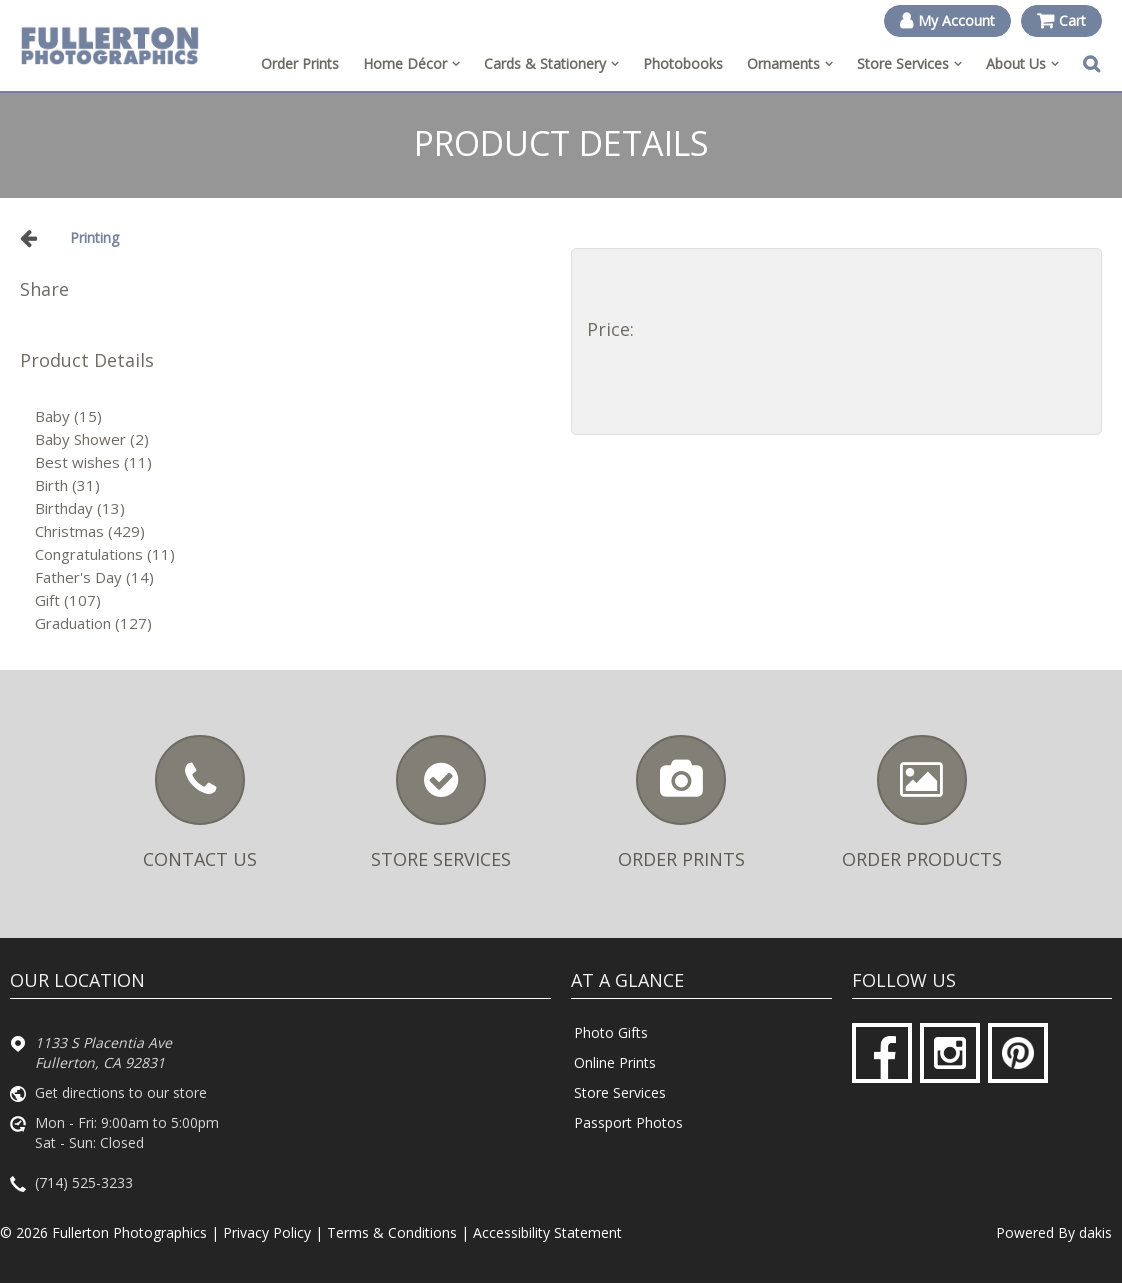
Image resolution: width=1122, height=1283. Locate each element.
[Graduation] (293, 623)
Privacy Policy (267, 1232)
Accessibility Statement (547, 1232)
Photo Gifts (611, 1032)
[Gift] (293, 600)
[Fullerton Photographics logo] (110, 45)
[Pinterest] (1018, 1053)
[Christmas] (293, 531)
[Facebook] (882, 1053)
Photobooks (683, 63)
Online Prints (615, 1062)
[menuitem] (411, 64)
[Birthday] (293, 508)
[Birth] (293, 485)
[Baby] (293, 416)
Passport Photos (628, 1122)
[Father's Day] (293, 577)
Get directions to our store (121, 1092)
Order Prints (300, 63)
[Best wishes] (293, 462)
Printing (94, 237)
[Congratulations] (293, 554)
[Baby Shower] (293, 439)
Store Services (620, 1092)
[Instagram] (950, 1053)
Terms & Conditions (392, 1232)
